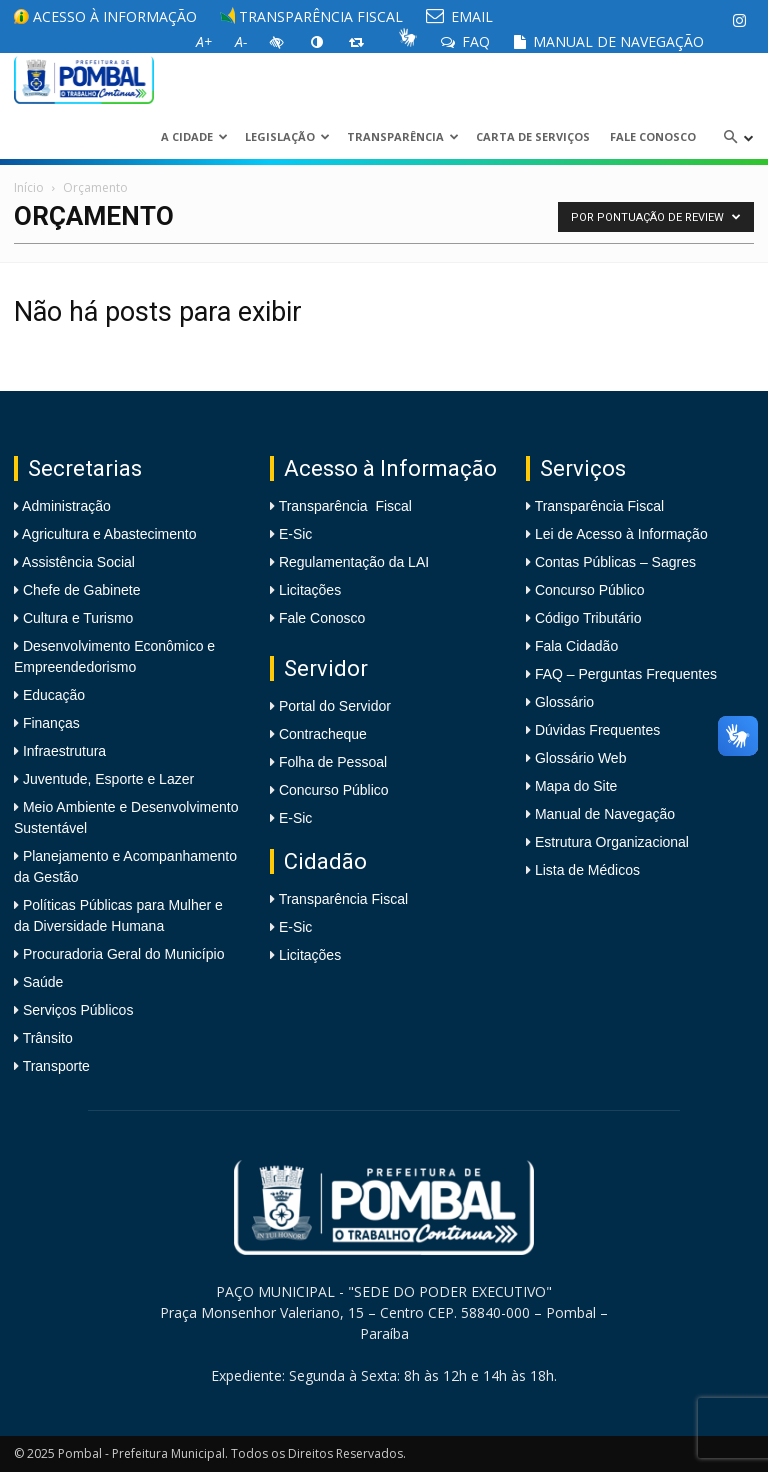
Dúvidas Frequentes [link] (597, 730)
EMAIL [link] (459, 16)
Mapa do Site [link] (576, 786)
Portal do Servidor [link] (335, 706)
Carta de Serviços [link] (533, 136)
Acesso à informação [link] (105, 16)
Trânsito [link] (46, 1038)
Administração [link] (65, 506)
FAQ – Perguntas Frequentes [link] (626, 674)
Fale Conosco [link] (653, 136)
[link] (739, 20)
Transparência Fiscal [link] (311, 16)
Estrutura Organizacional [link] (612, 842)
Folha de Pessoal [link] (333, 762)
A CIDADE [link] (194, 136)
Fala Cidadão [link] (576, 646)
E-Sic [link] (295, 534)
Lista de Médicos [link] (587, 870)
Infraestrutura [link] (62, 751)
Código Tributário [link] (588, 618)
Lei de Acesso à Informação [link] (621, 534)
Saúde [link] (41, 982)
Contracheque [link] (323, 734)
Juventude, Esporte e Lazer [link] (106, 779)
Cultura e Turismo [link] (76, 618)
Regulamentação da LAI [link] (354, 562)
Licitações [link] (310, 590)
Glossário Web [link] (581, 758)
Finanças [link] (49, 723)
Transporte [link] (54, 1066)
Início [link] (29, 187)
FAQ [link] (465, 41)
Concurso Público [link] (334, 790)
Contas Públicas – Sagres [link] (615, 562)
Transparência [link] (403, 136)
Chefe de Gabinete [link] (79, 590)
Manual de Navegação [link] (608, 41)
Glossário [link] (564, 702)
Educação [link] (52, 695)
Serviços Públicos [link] (76, 1010)
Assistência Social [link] (77, 562)
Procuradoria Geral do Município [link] (124, 954)
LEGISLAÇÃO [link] (287, 136)
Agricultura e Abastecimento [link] (107, 534)
